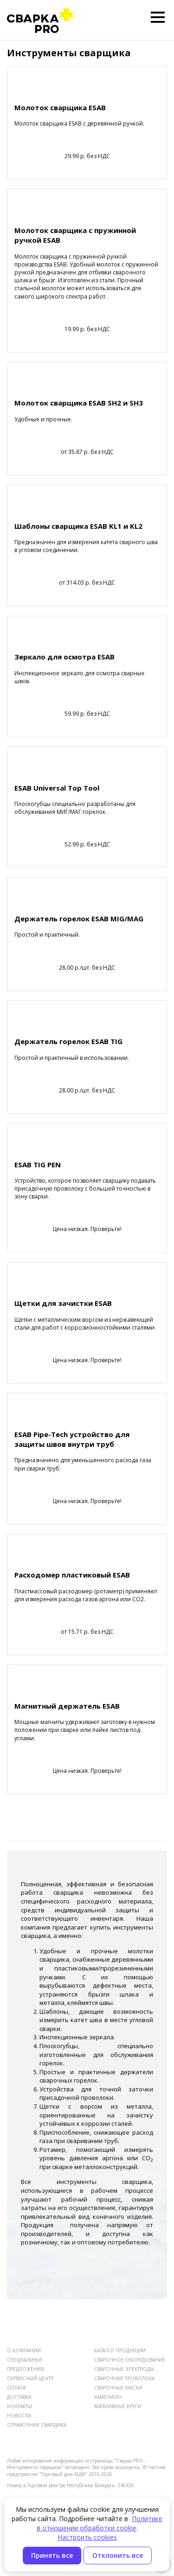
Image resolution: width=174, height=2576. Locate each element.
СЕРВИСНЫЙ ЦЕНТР (30, 2378)
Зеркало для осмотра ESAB (64, 656)
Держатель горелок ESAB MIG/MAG (78, 918)
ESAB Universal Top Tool (56, 787)
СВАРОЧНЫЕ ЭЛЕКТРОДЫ (124, 2369)
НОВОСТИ (19, 2415)
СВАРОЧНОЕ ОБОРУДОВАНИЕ (129, 2359)
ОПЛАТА (16, 2387)
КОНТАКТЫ (19, 2406)
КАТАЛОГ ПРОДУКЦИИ (120, 2350)
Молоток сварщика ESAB (60, 107)
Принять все (52, 2555)
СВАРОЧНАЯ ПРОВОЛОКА (124, 2378)
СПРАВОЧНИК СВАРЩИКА (36, 2425)
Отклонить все (117, 2555)
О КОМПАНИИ (24, 2350)
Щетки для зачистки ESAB (63, 1303)
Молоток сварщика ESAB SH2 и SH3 (78, 402)
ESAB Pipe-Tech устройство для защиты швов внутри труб (71, 1439)
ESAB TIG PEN (37, 1164)
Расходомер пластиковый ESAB (72, 1574)
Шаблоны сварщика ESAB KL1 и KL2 (78, 526)
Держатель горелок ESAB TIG (68, 1041)
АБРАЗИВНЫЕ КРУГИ (117, 2406)
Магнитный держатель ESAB (67, 1706)
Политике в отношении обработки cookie (100, 2523)
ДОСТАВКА (19, 2397)
